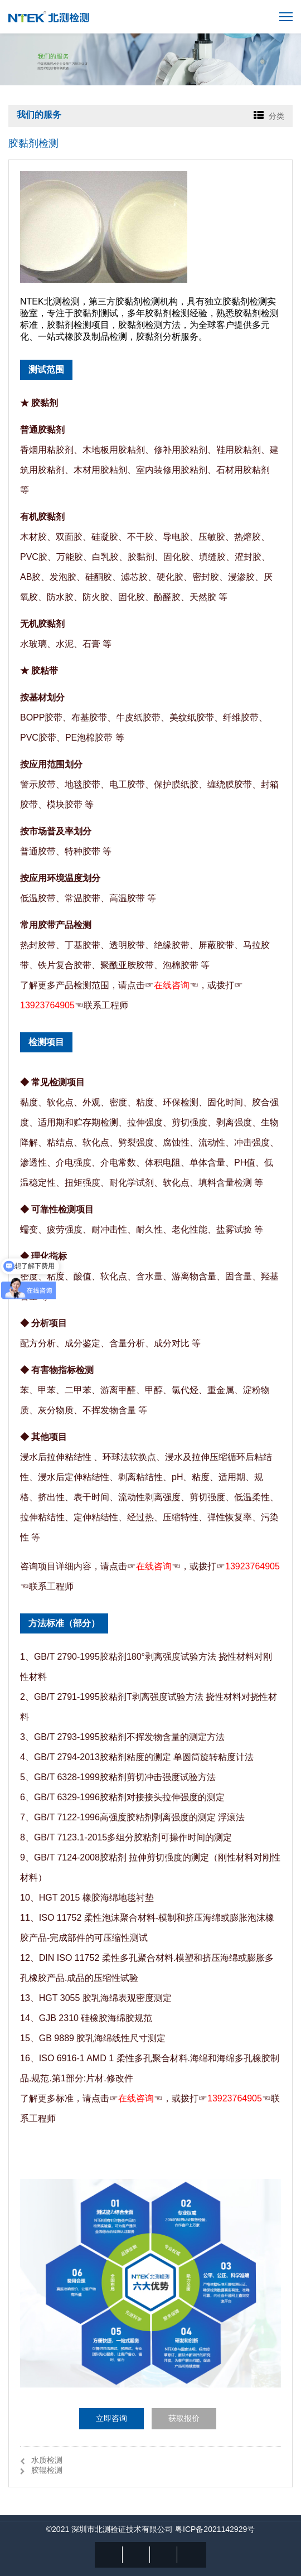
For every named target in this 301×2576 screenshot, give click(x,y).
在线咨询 (172, 985)
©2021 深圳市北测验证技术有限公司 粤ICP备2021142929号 (150, 2529)
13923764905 (47, 1005)
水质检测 (46, 2460)
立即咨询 (111, 2418)
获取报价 (184, 2418)
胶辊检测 (46, 2470)
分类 (276, 116)
